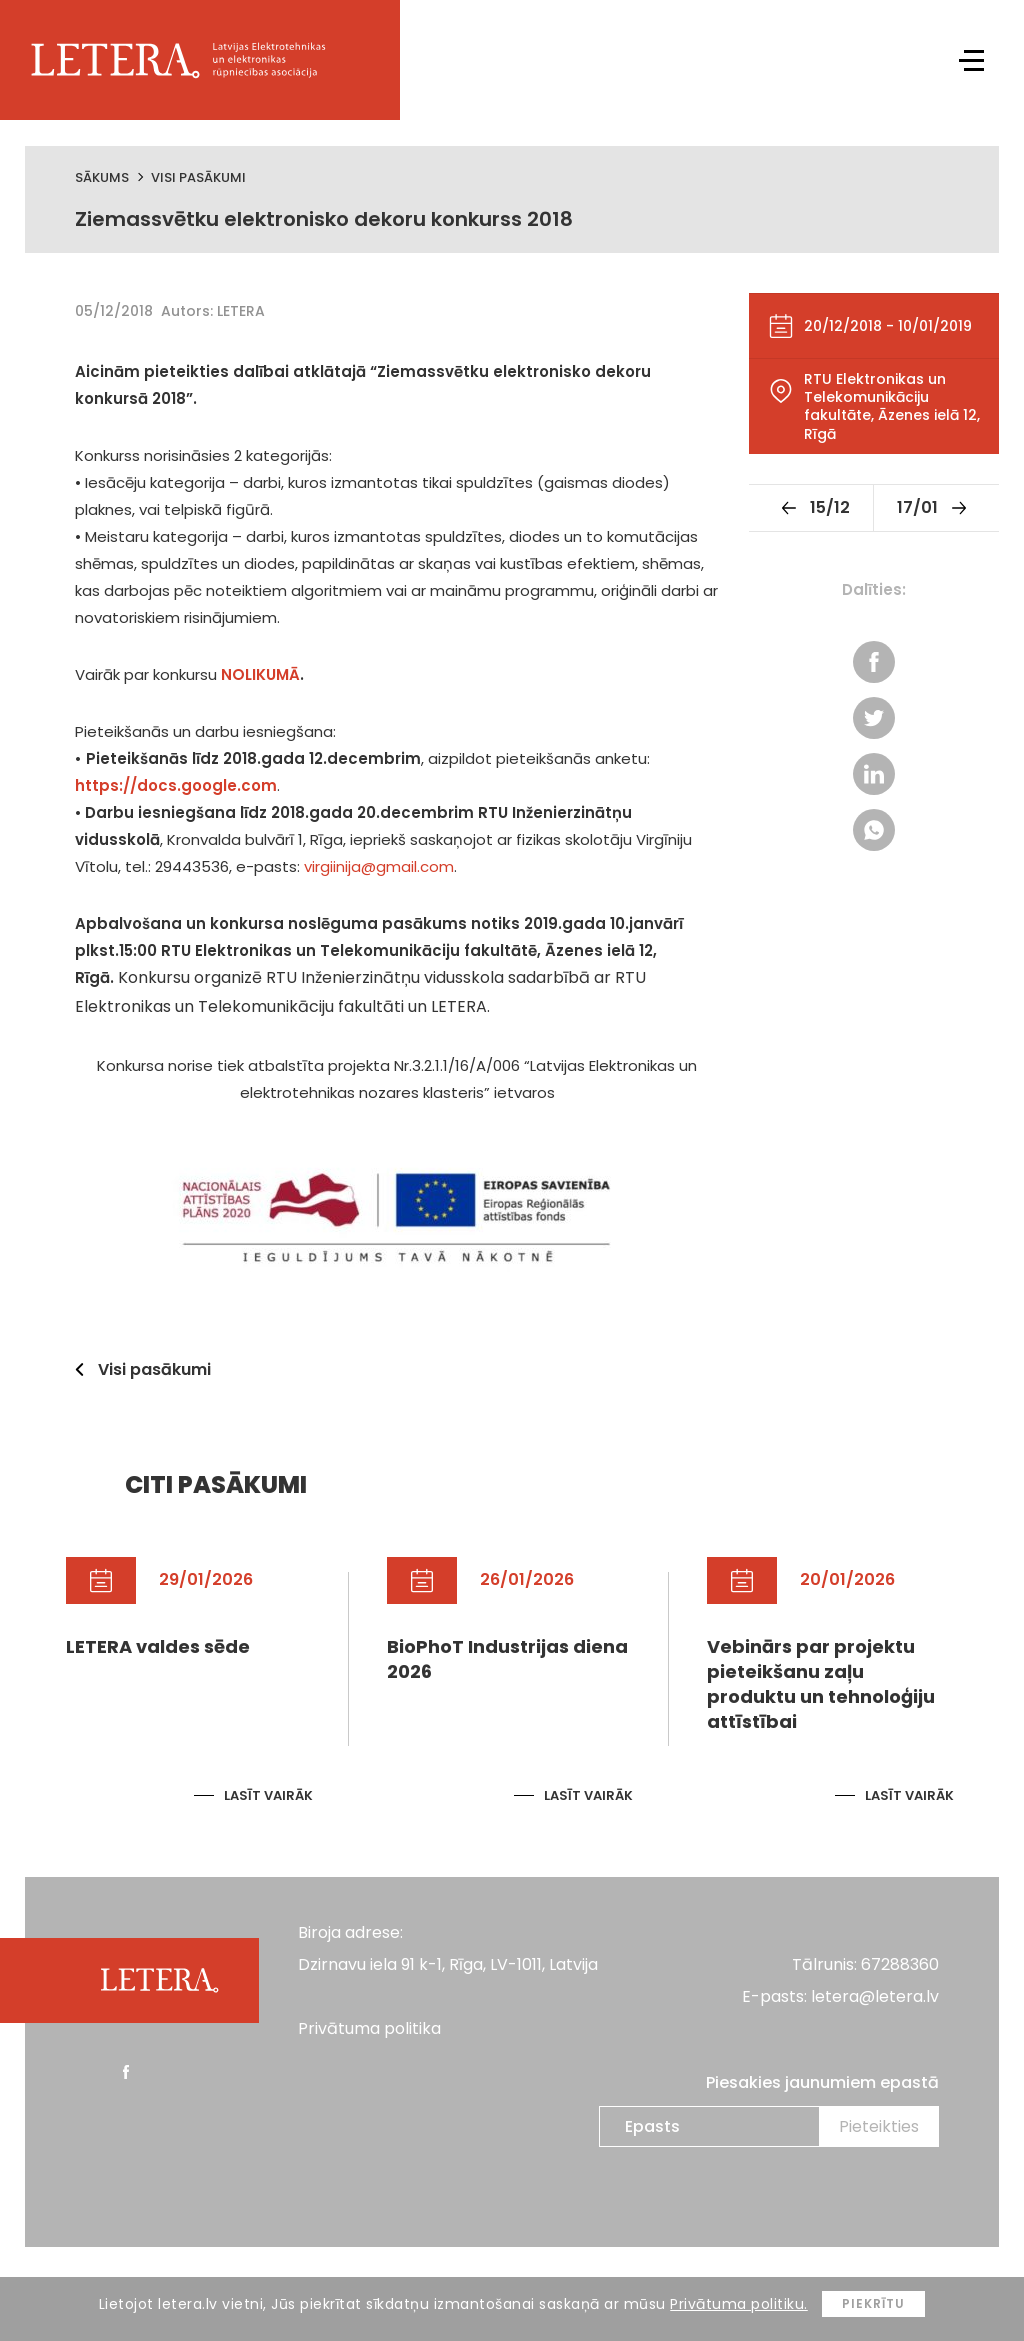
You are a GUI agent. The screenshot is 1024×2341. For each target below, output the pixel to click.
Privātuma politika (369, 2028)
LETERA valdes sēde (158, 1646)
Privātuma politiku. (739, 2304)
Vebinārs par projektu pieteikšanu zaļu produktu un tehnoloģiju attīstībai (821, 1684)
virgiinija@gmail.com (379, 866)
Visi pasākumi (198, 177)
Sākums (102, 177)
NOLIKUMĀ (260, 674)
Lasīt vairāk (268, 1795)
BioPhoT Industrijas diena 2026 (507, 1659)
